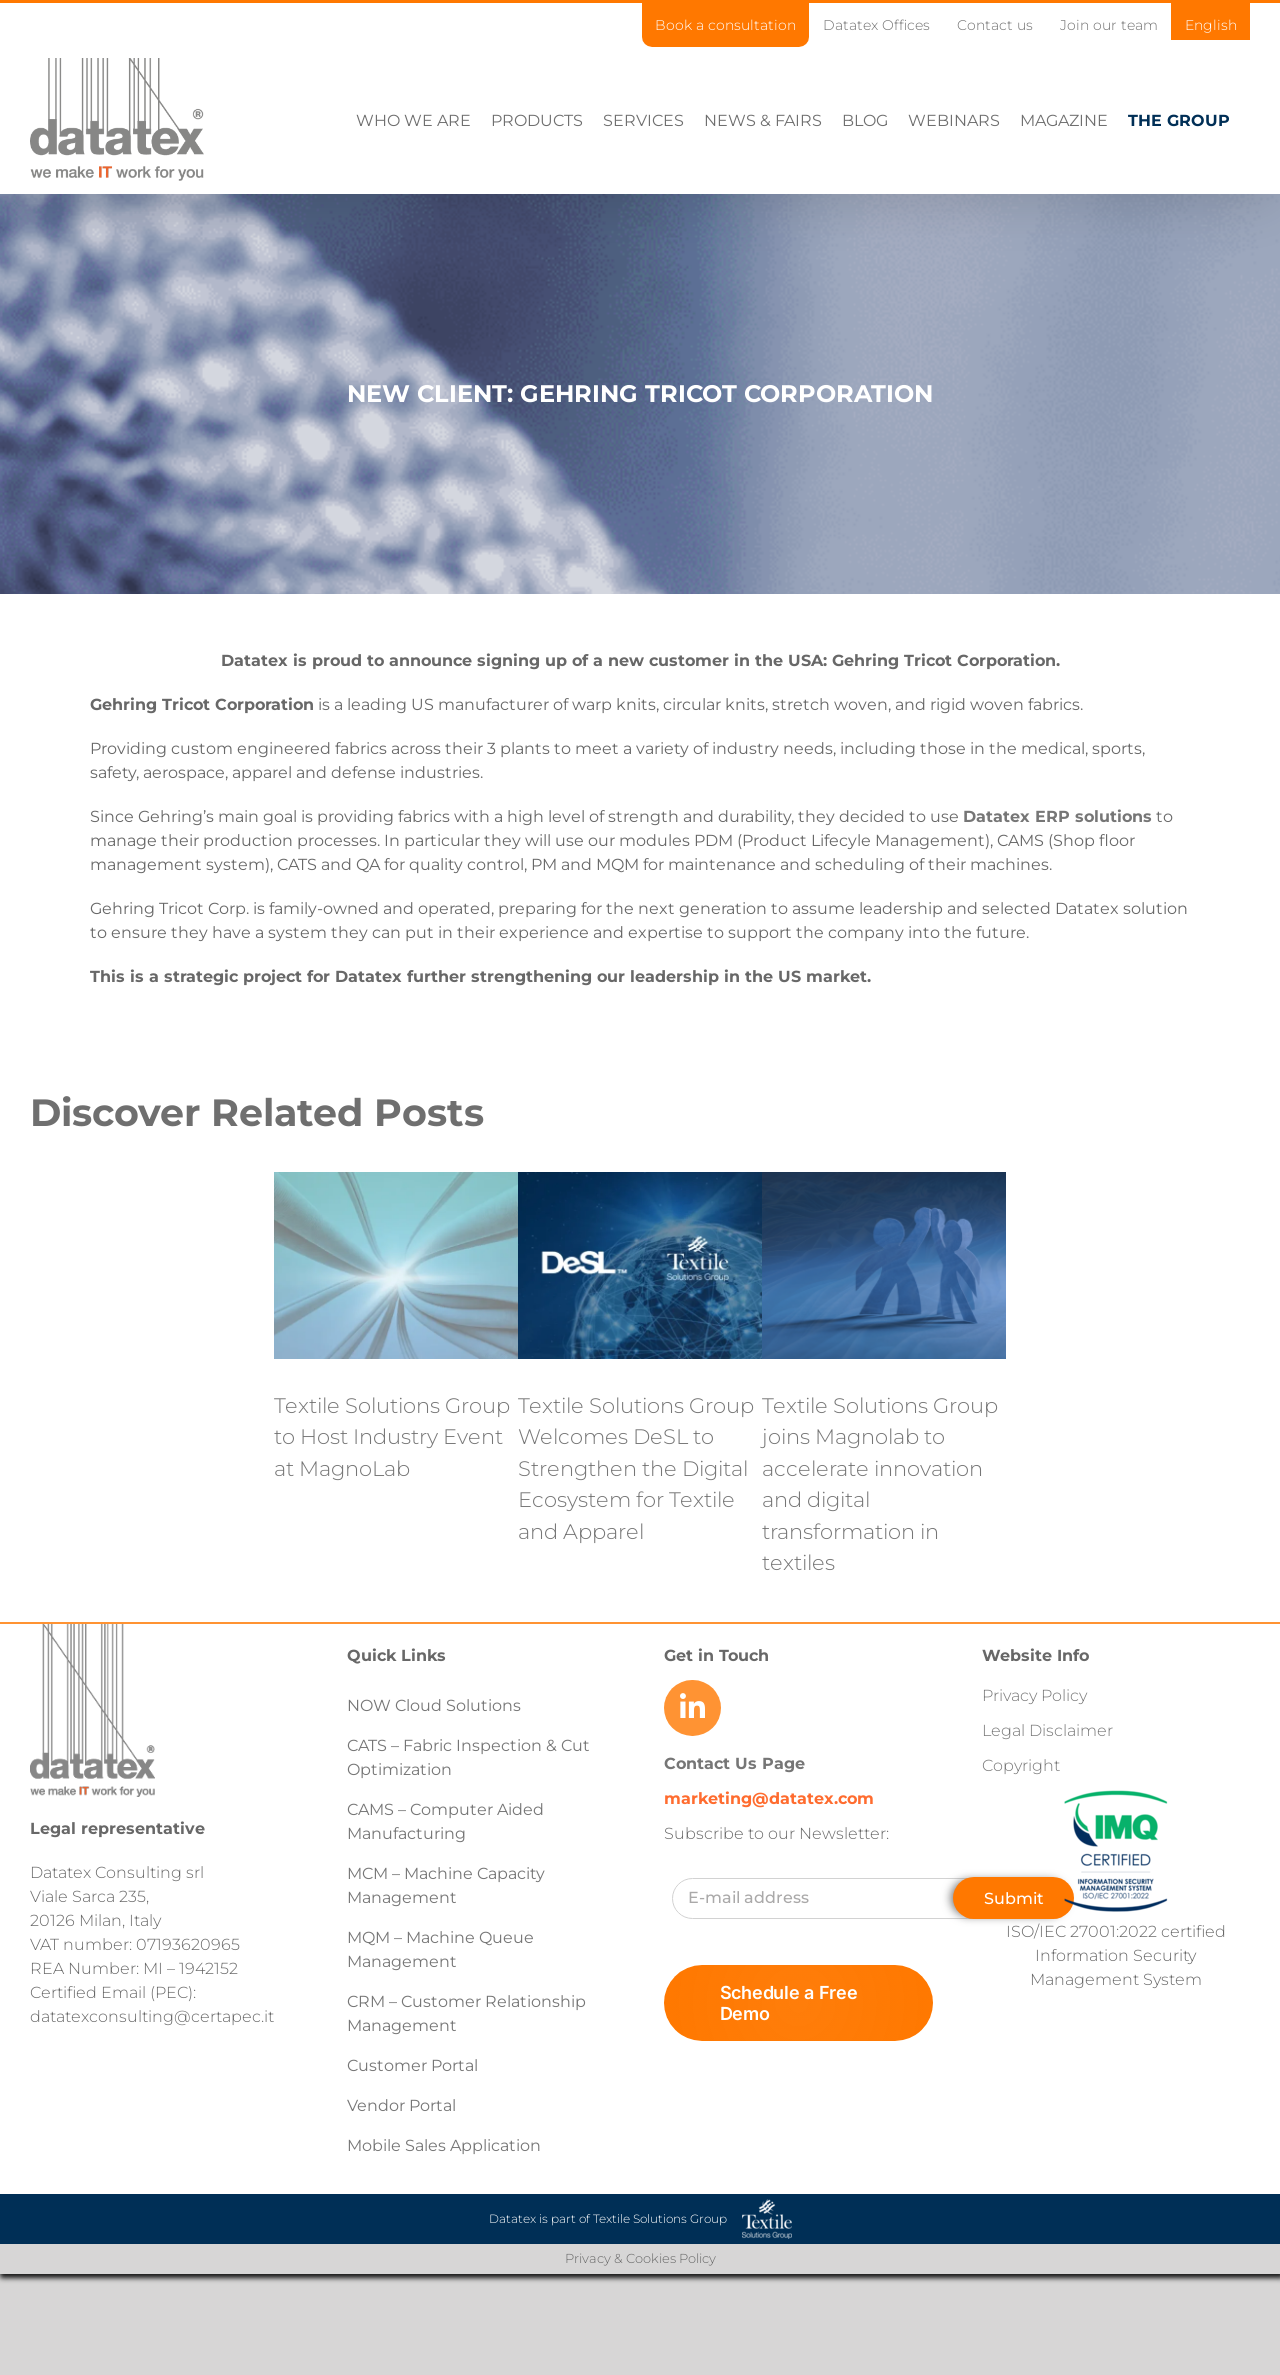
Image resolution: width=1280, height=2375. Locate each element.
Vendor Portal (403, 2105)
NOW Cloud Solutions (434, 1705)
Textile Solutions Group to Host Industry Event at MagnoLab (392, 1437)
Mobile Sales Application (444, 2145)
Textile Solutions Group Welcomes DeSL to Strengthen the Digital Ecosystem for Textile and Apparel (636, 1468)
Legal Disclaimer (1047, 1730)
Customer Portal (412, 2065)
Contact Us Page (734, 1763)
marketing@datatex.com (769, 1798)
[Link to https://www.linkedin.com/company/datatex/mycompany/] (692, 1708)
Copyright (1021, 1765)
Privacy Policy (1034, 1695)
